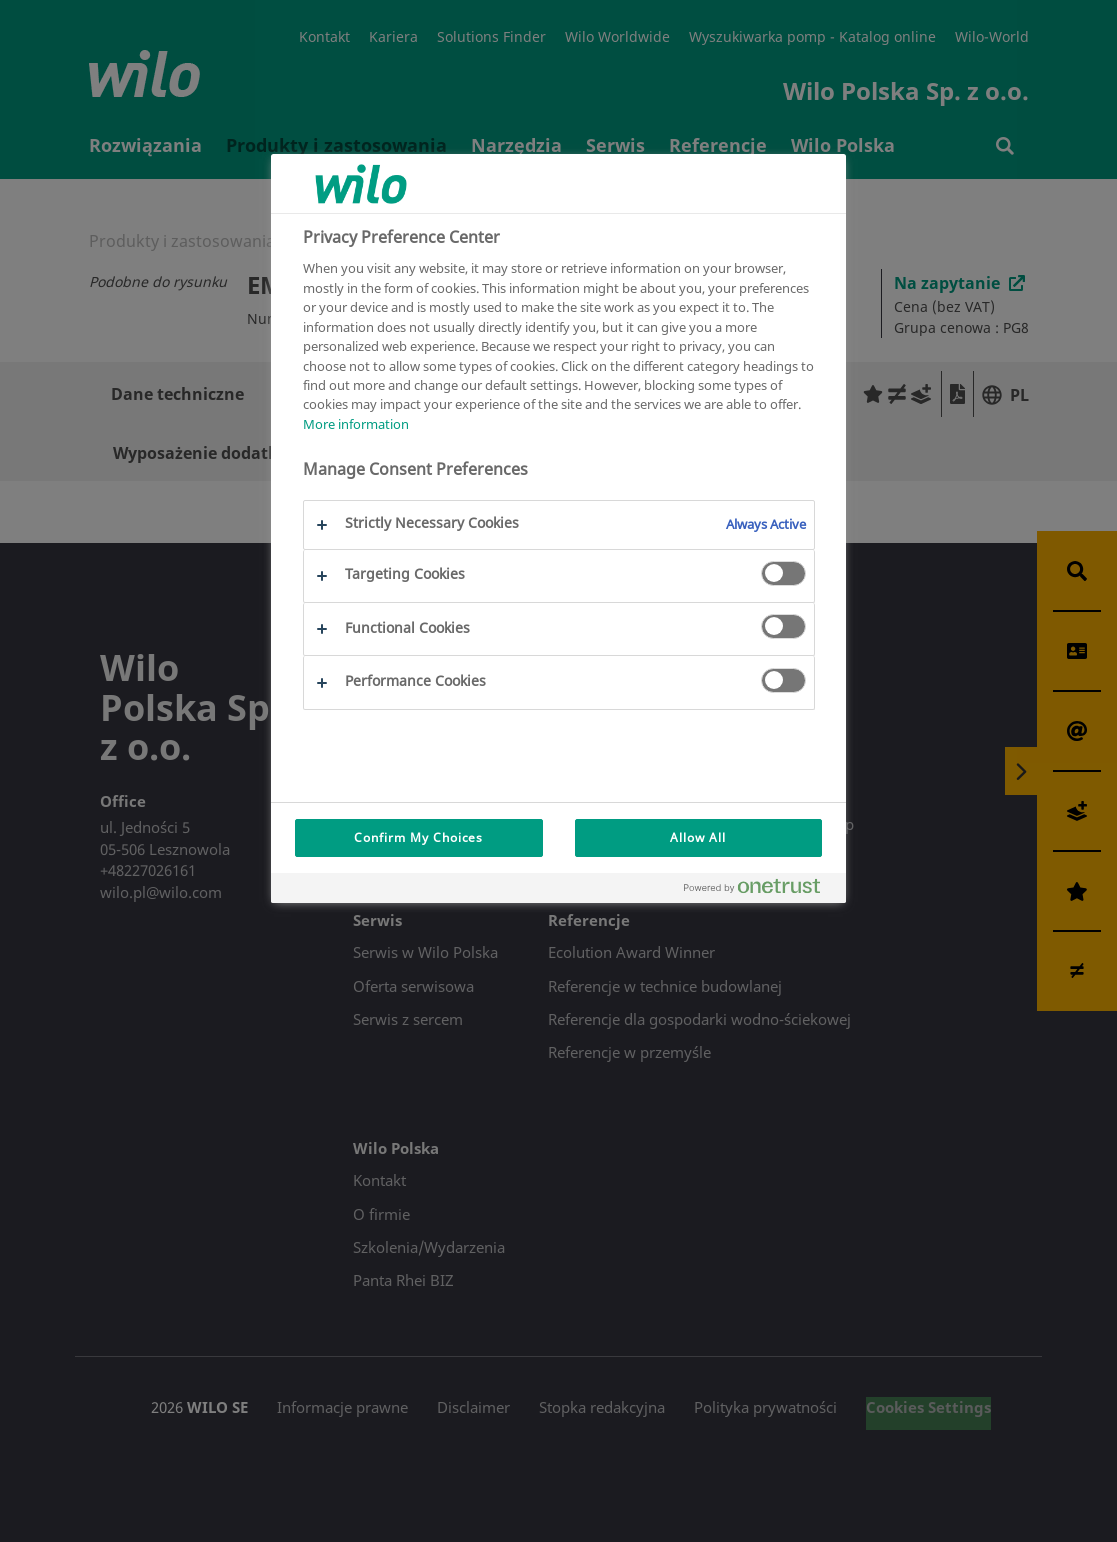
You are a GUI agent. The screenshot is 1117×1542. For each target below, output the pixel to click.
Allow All (698, 837)
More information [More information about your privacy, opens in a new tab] (356, 424)
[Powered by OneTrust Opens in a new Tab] (760, 890)
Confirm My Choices (418, 837)
